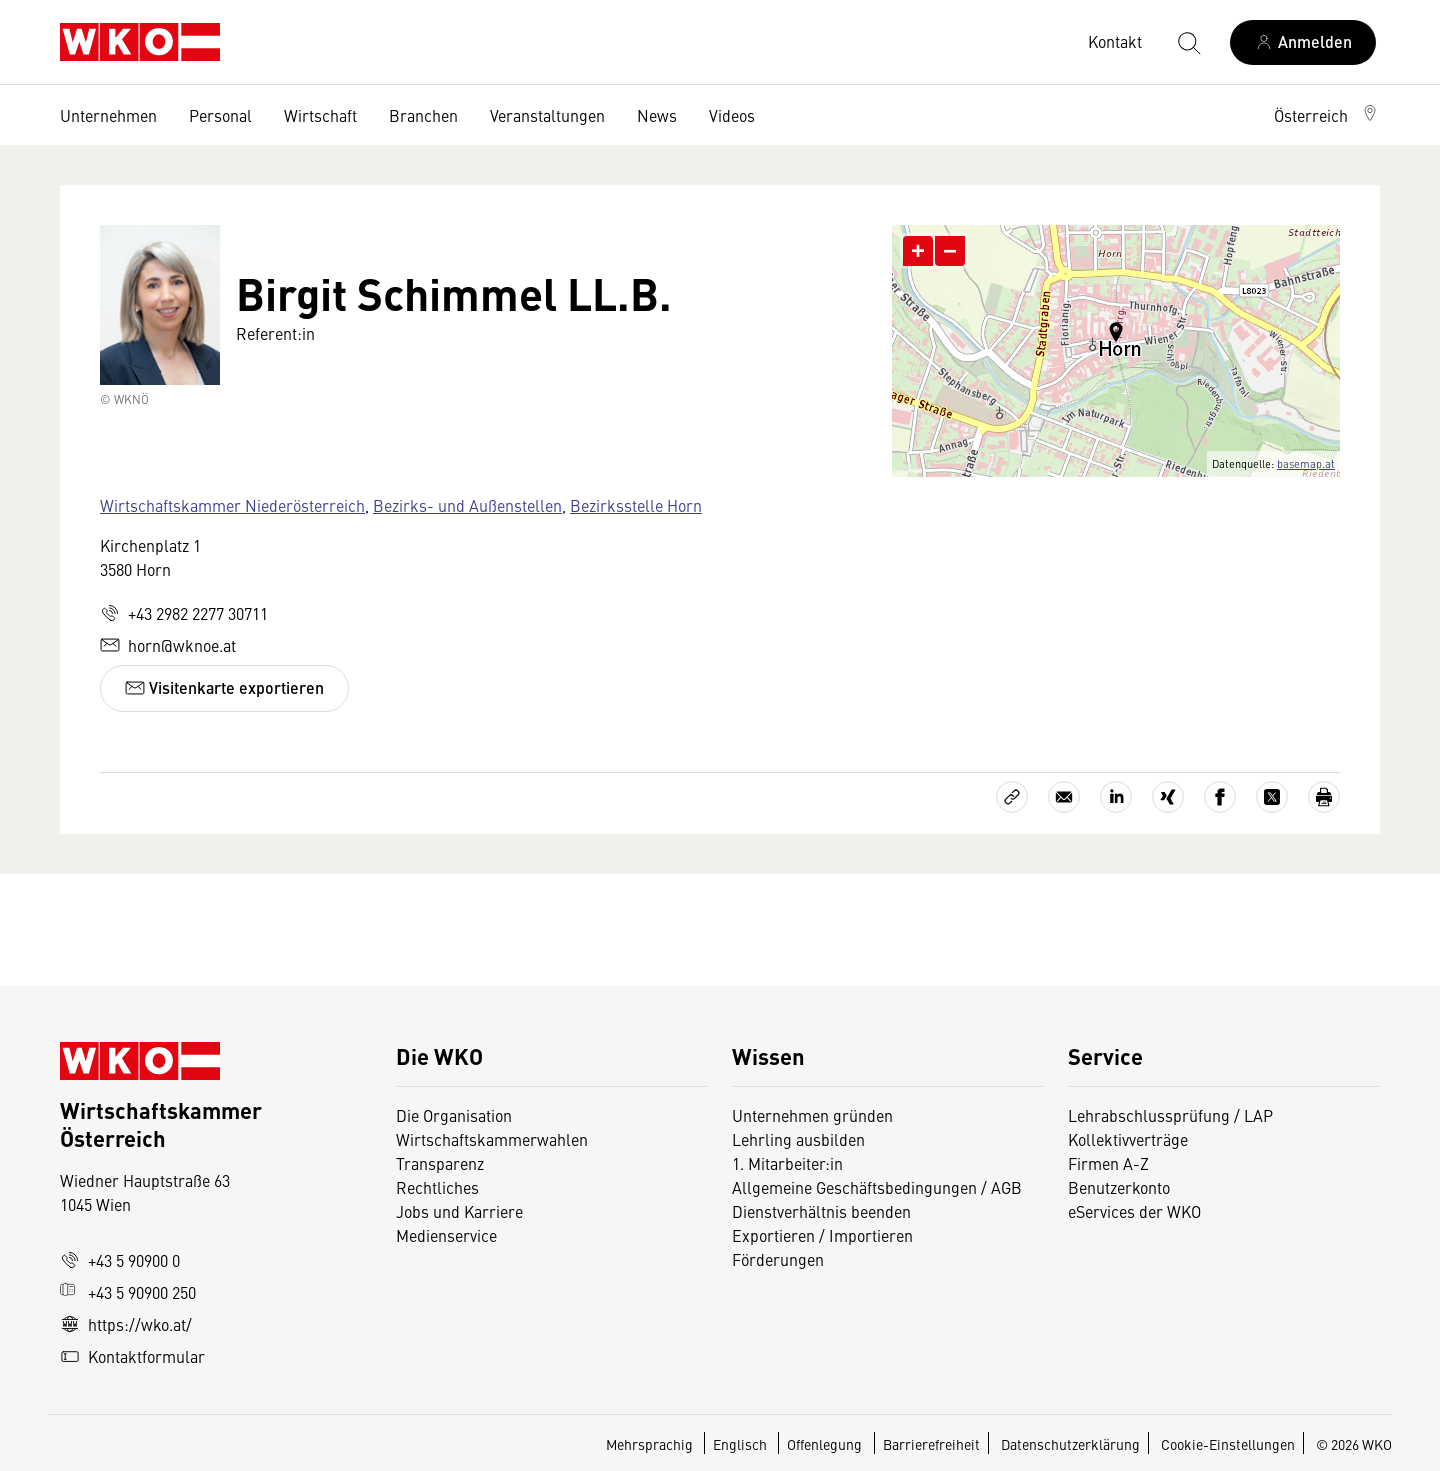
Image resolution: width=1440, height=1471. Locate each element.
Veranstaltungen (547, 115)
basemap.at (1306, 463)
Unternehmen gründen (812, 1115)
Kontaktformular (132, 1356)
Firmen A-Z (1108, 1163)
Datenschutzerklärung (1070, 1444)
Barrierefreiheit (931, 1444)
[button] (1327, 115)
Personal (220, 115)
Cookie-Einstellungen (1228, 1444)
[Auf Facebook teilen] (1220, 797)
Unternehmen (108, 115)
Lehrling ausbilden (798, 1139)
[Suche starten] (1188, 42)
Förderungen (778, 1259)
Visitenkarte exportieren (224, 687)
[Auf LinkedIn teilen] (1116, 797)
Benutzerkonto (1119, 1187)
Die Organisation (454, 1115)
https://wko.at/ (126, 1324)
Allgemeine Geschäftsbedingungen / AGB (877, 1187)
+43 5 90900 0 (120, 1260)
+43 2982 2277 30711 (184, 613)
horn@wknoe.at (168, 645)
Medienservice (446, 1235)
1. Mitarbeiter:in (787, 1163)
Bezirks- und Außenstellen (467, 505)
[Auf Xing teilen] (1168, 797)
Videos (732, 115)
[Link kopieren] (1012, 797)
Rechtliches (437, 1187)
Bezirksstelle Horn (636, 505)
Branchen (423, 115)
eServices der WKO (1134, 1211)
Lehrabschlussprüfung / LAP (1170, 1115)
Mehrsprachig (651, 1444)
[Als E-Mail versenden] (1064, 797)
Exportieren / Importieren (822, 1235)
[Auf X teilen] (1272, 797)
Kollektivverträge (1128, 1139)
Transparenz (440, 1163)
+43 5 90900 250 (128, 1292)
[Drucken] (1324, 797)
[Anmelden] (1303, 42)
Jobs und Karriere (459, 1211)
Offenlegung (824, 1444)
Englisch (741, 1444)
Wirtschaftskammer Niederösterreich (232, 505)
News (657, 115)
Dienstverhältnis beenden (821, 1211)
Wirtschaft (320, 115)
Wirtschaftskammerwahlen (492, 1139)
